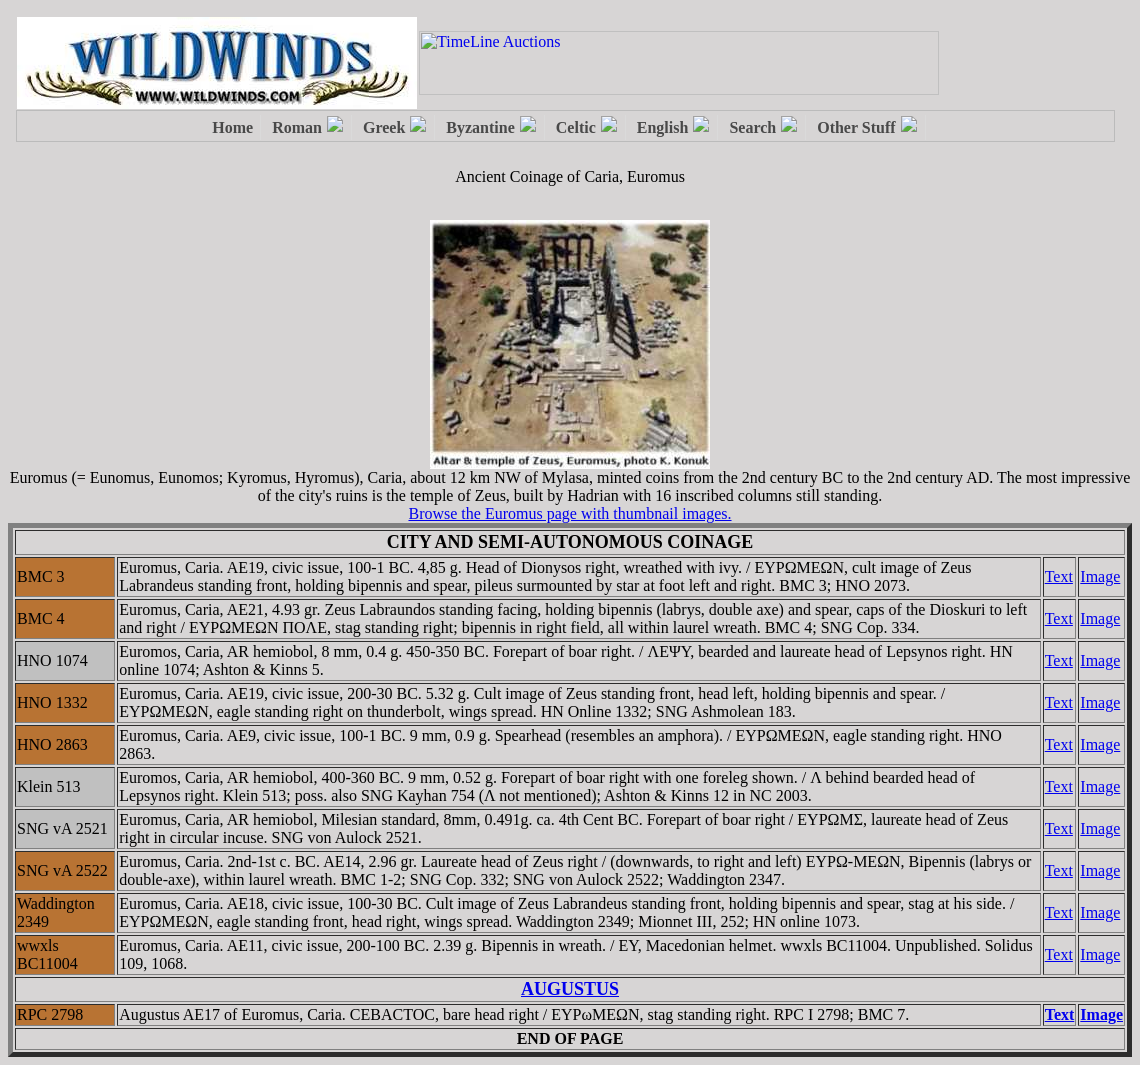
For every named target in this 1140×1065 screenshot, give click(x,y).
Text (1059, 576)
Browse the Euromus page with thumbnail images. (569, 513)
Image (1100, 576)
